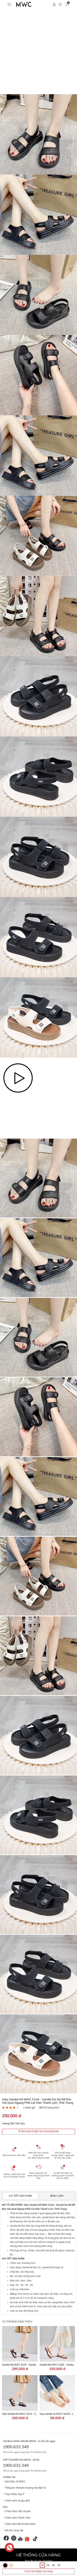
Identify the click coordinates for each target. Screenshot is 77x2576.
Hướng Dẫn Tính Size (13, 2123)
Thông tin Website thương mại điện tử (25, 2487)
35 (42, 2565)
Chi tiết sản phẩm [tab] (20, 2195)
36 (48, 2565)
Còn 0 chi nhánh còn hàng (38, 2571)
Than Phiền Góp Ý (14, 2494)
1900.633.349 (16, 2446)
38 (53, 2565)
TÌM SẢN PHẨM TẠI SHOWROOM (38, 2131)
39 (58, 2565)
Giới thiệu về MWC (14, 2481)
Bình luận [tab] (56, 2195)
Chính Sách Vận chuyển (17, 2511)
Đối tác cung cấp (13, 2530)
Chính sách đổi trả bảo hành (19, 2523)
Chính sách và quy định (17, 2500)
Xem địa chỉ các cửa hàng (38, 2560)
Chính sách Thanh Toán (17, 2517)
